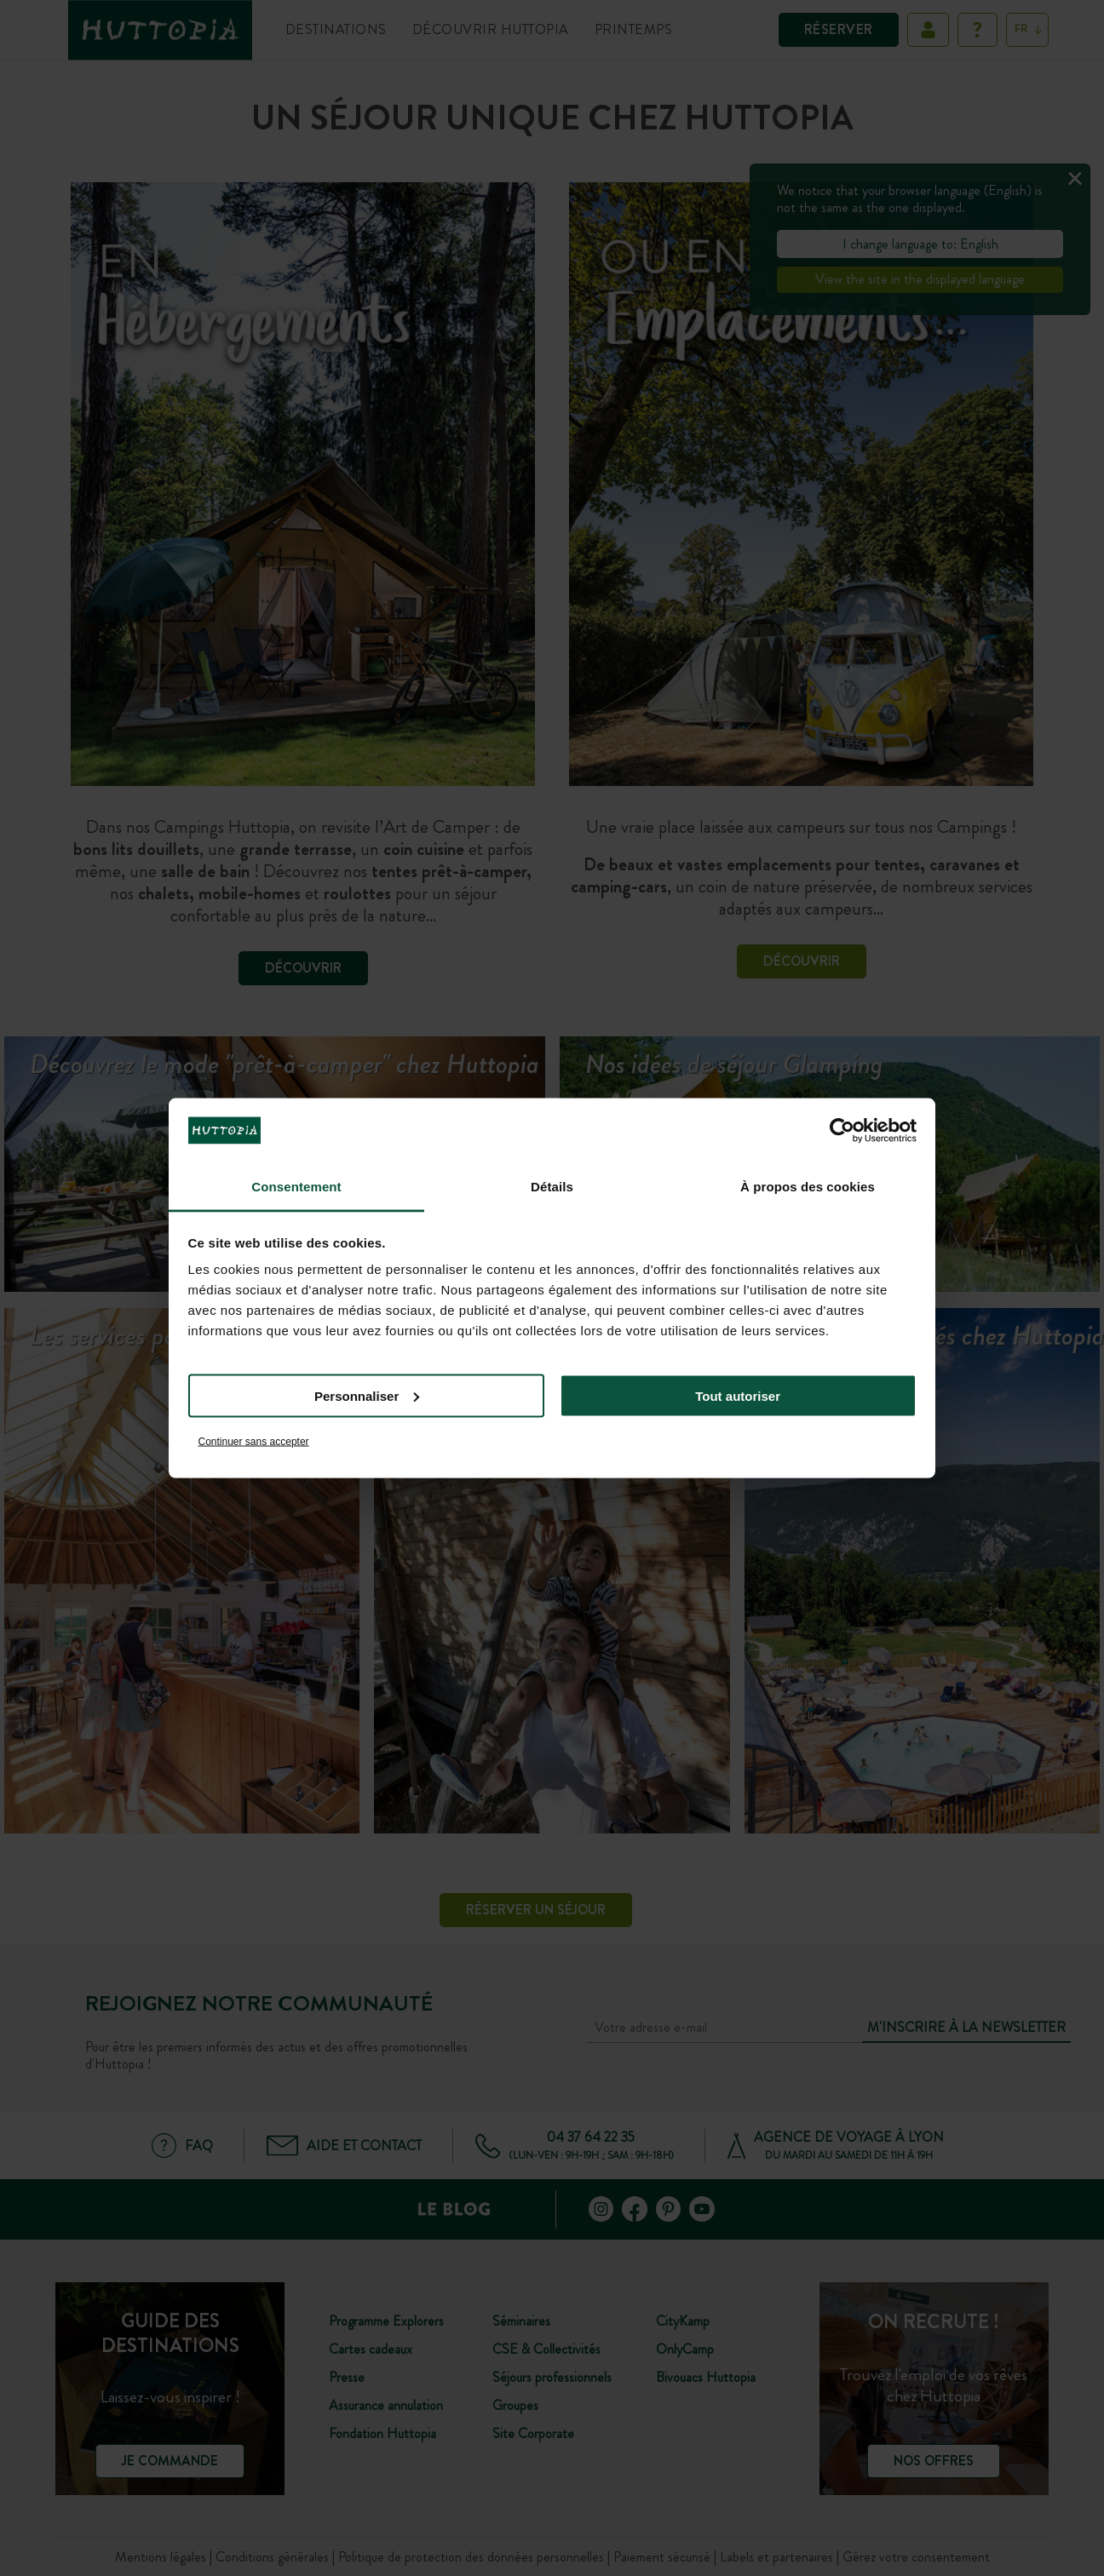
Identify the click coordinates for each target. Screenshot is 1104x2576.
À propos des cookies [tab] (807, 1186)
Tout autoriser (737, 1395)
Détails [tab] (552, 1186)
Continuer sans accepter (253, 1442)
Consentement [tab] (296, 1186)
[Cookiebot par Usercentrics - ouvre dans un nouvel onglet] (842, 1130)
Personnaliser (366, 1395)
